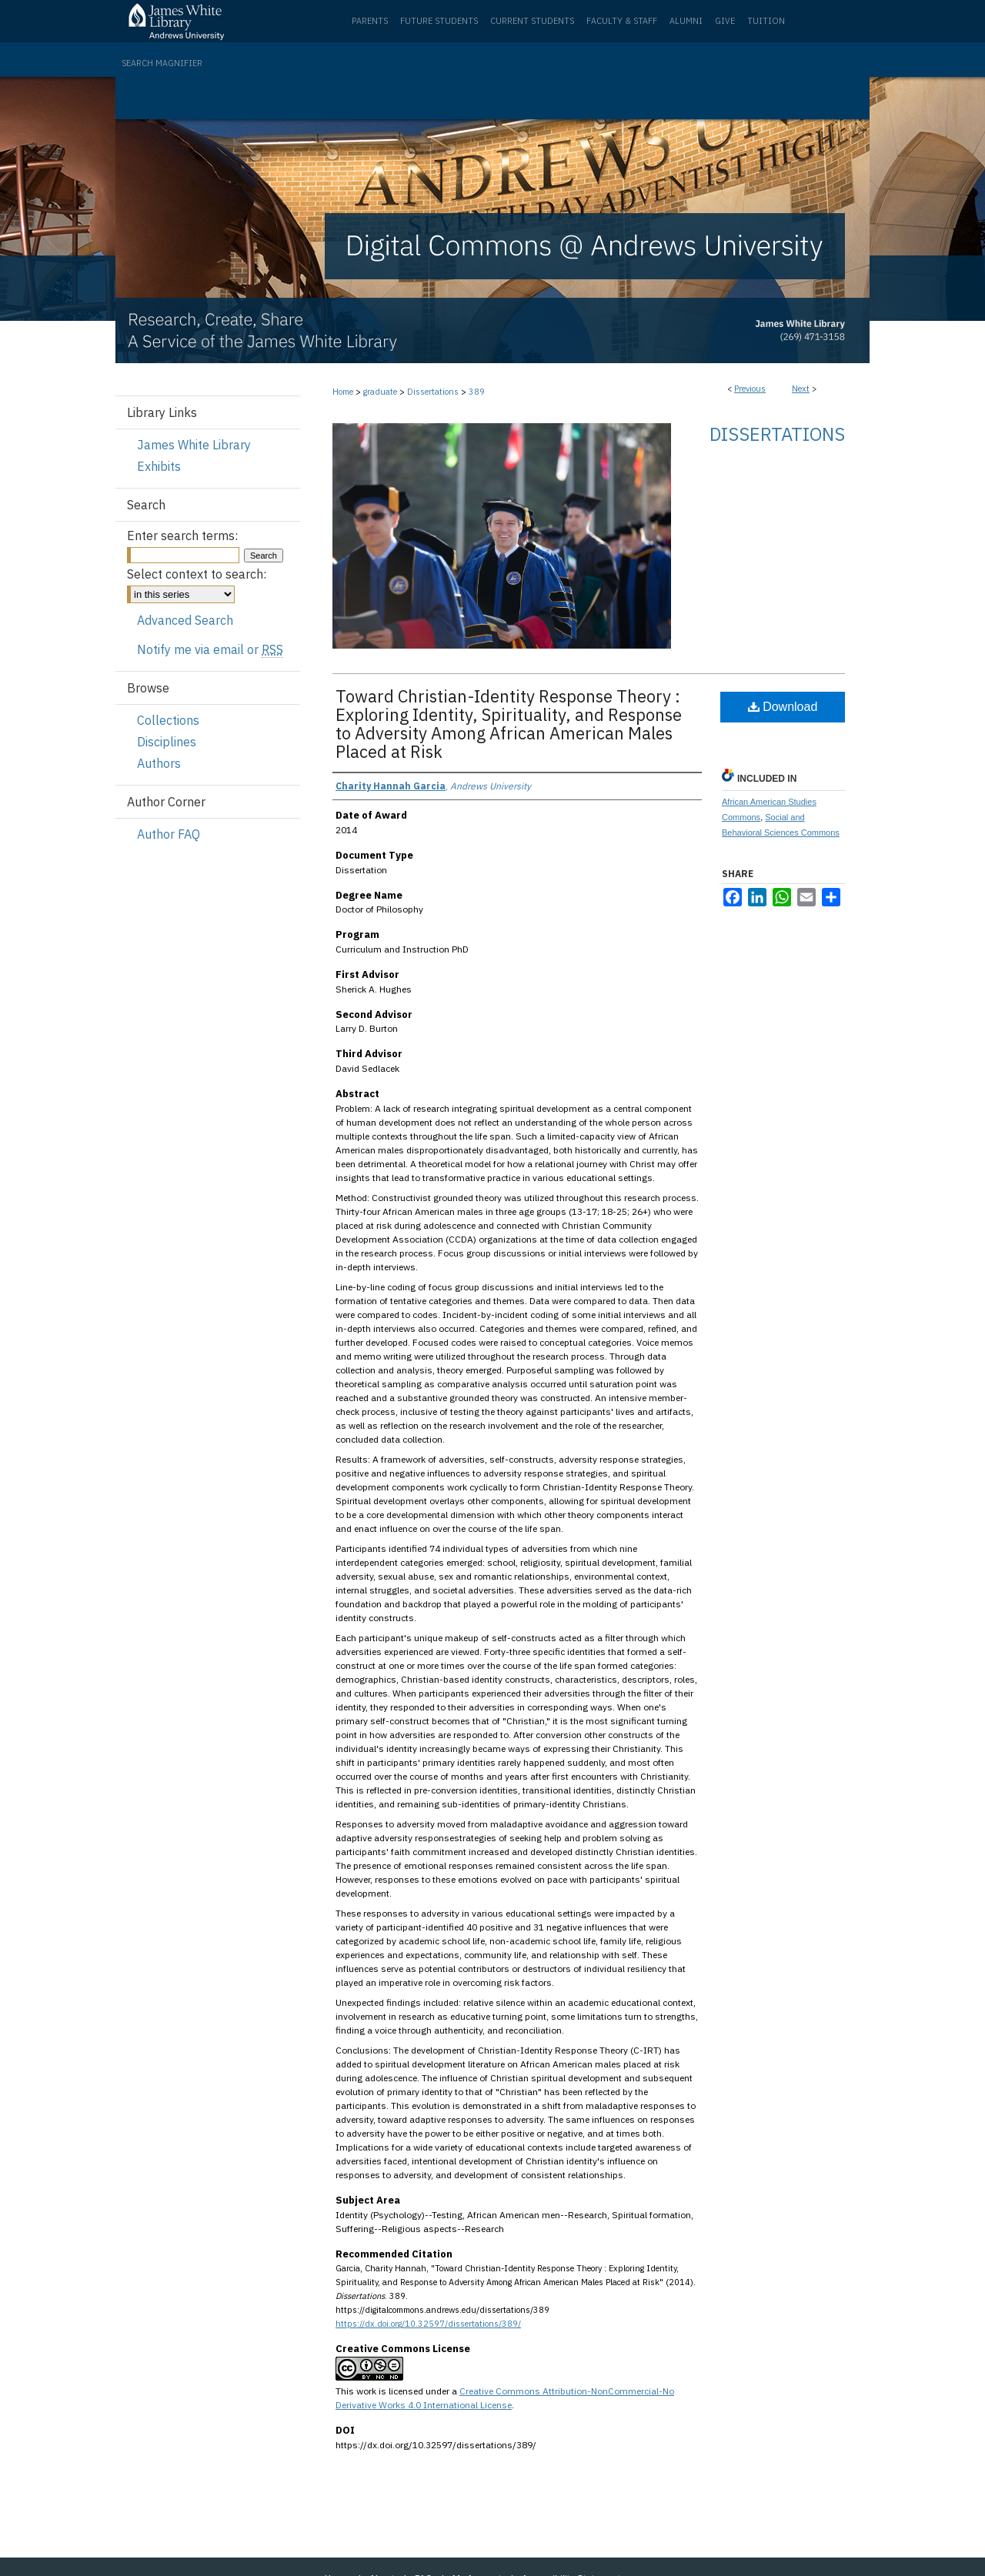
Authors (159, 763)
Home (342, 391)
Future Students (439, 20)
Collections (168, 720)
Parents (370, 20)
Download (783, 706)
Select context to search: (196, 574)
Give (725, 20)
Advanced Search (185, 620)
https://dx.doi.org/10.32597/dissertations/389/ (428, 2323)
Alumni (686, 20)
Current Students (532, 20)
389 (477, 391)
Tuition (766, 20)
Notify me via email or (210, 649)
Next (801, 388)
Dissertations (433, 391)
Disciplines (166, 741)
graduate (380, 391)
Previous (750, 388)
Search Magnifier (162, 63)
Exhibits (159, 466)
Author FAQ (168, 834)
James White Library (194, 444)
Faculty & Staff (621, 20)
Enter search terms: (182, 535)
